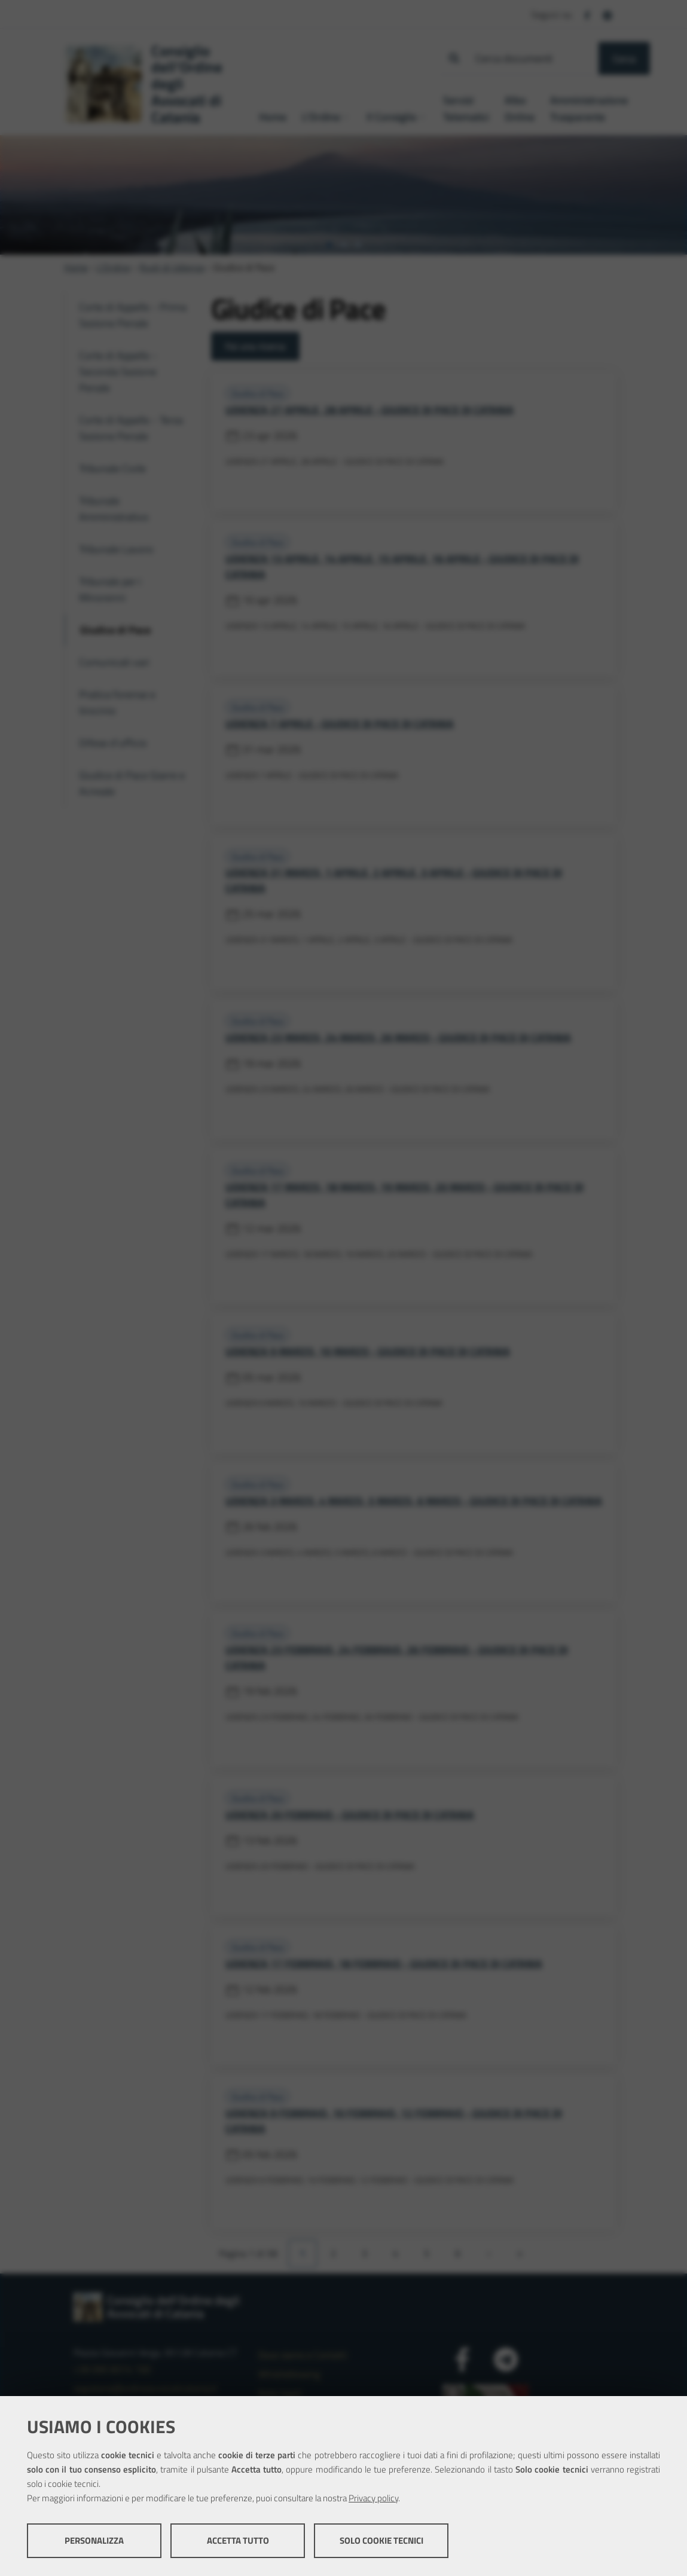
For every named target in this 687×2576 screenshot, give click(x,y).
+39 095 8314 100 (112, 2369)
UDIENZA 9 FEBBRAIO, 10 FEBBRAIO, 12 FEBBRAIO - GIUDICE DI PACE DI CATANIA (393, 2121)
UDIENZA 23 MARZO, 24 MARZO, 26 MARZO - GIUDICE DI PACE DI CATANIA (398, 1037)
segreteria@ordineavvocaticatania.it (145, 2388)
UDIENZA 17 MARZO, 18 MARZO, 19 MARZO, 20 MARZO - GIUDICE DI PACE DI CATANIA (404, 1195)
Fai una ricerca (255, 346)
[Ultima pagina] (520, 2253)
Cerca (624, 58)
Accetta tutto (238, 2540)
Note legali (279, 2393)
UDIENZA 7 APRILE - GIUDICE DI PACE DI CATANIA (339, 724)
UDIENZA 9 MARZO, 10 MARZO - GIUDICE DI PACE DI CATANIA (367, 1351)
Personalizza (94, 2540)
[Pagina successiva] (489, 2253)
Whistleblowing (289, 2374)
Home (76, 267)
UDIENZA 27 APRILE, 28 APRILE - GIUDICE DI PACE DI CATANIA (369, 410)
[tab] (329, 244)
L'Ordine (113, 267)
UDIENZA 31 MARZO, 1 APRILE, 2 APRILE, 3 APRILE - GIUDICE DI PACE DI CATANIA (393, 880)
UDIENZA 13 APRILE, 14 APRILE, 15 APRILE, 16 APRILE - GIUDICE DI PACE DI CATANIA (402, 566)
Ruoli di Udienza (171, 267)
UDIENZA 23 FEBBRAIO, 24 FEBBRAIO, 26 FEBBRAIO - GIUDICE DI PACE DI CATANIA (396, 1657)
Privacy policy (373, 2498)
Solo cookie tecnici (381, 2540)
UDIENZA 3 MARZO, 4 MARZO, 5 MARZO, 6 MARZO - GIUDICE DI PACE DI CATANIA (413, 1501)
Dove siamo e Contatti (302, 2355)
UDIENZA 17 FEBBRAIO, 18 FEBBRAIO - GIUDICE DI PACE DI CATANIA (383, 1963)
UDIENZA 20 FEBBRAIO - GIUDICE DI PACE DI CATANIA (349, 1815)
